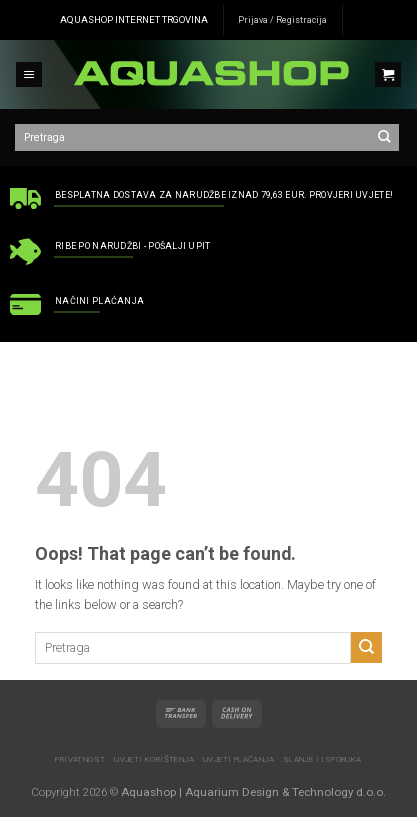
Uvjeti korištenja (154, 759)
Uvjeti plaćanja (238, 759)
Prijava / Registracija (282, 20)
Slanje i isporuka (322, 759)
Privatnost (80, 759)
